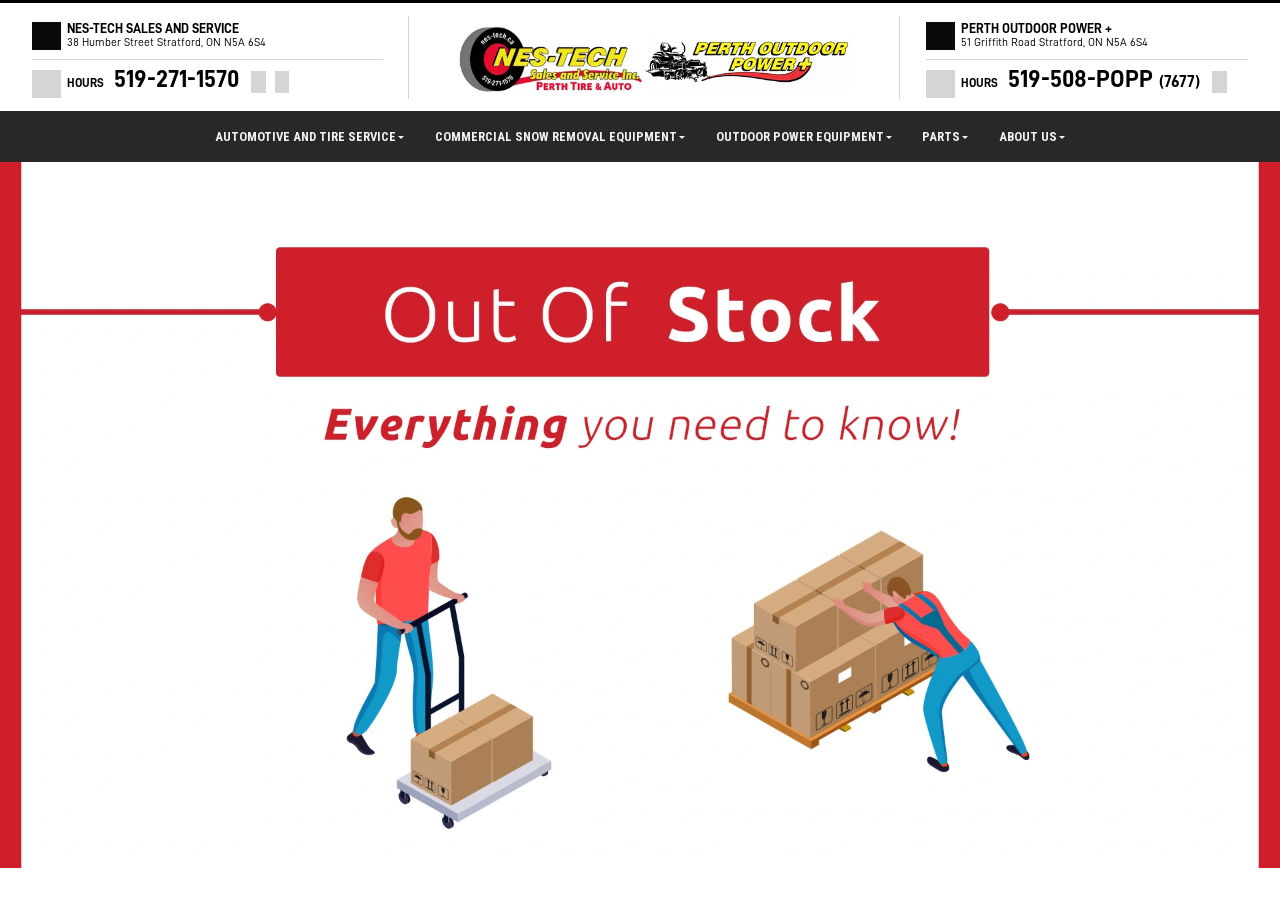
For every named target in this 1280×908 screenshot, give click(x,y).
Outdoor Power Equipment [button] (804, 136)
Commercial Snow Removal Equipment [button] (560, 136)
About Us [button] (1032, 136)
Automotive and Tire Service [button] (309, 136)
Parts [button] (945, 136)
